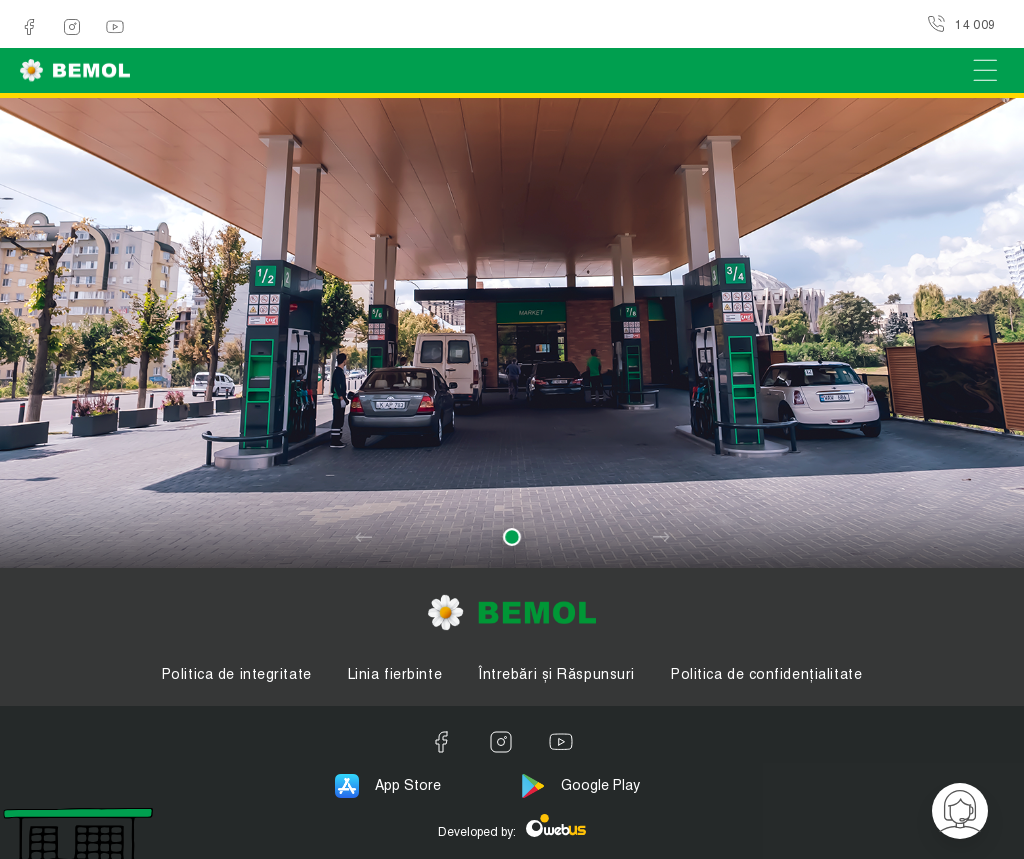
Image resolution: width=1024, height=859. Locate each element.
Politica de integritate (237, 674)
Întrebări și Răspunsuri (556, 674)
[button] (512, 537)
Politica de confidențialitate (766, 674)
